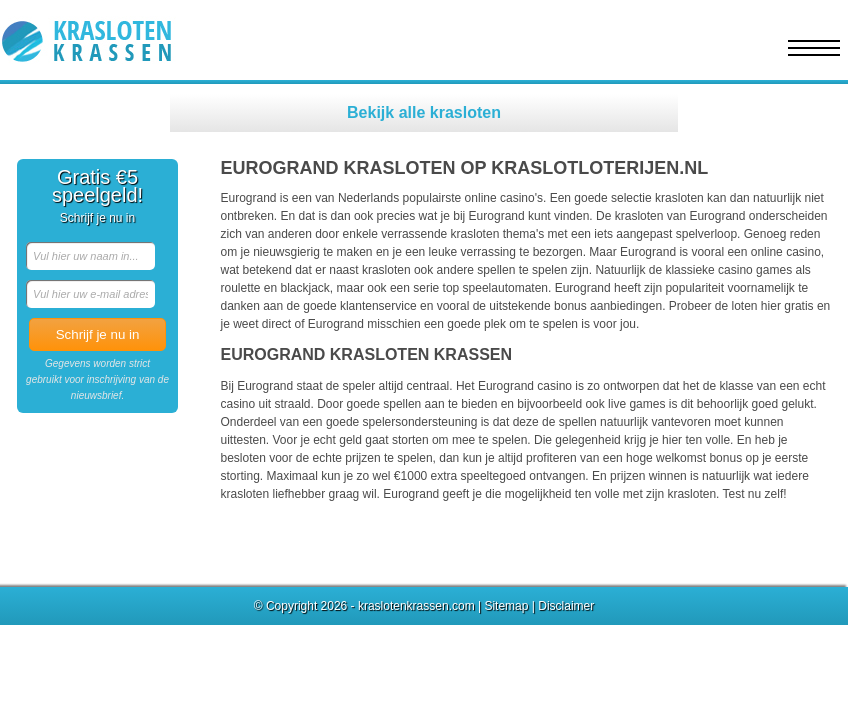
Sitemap (506, 606)
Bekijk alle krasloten (424, 112)
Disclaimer (566, 606)
